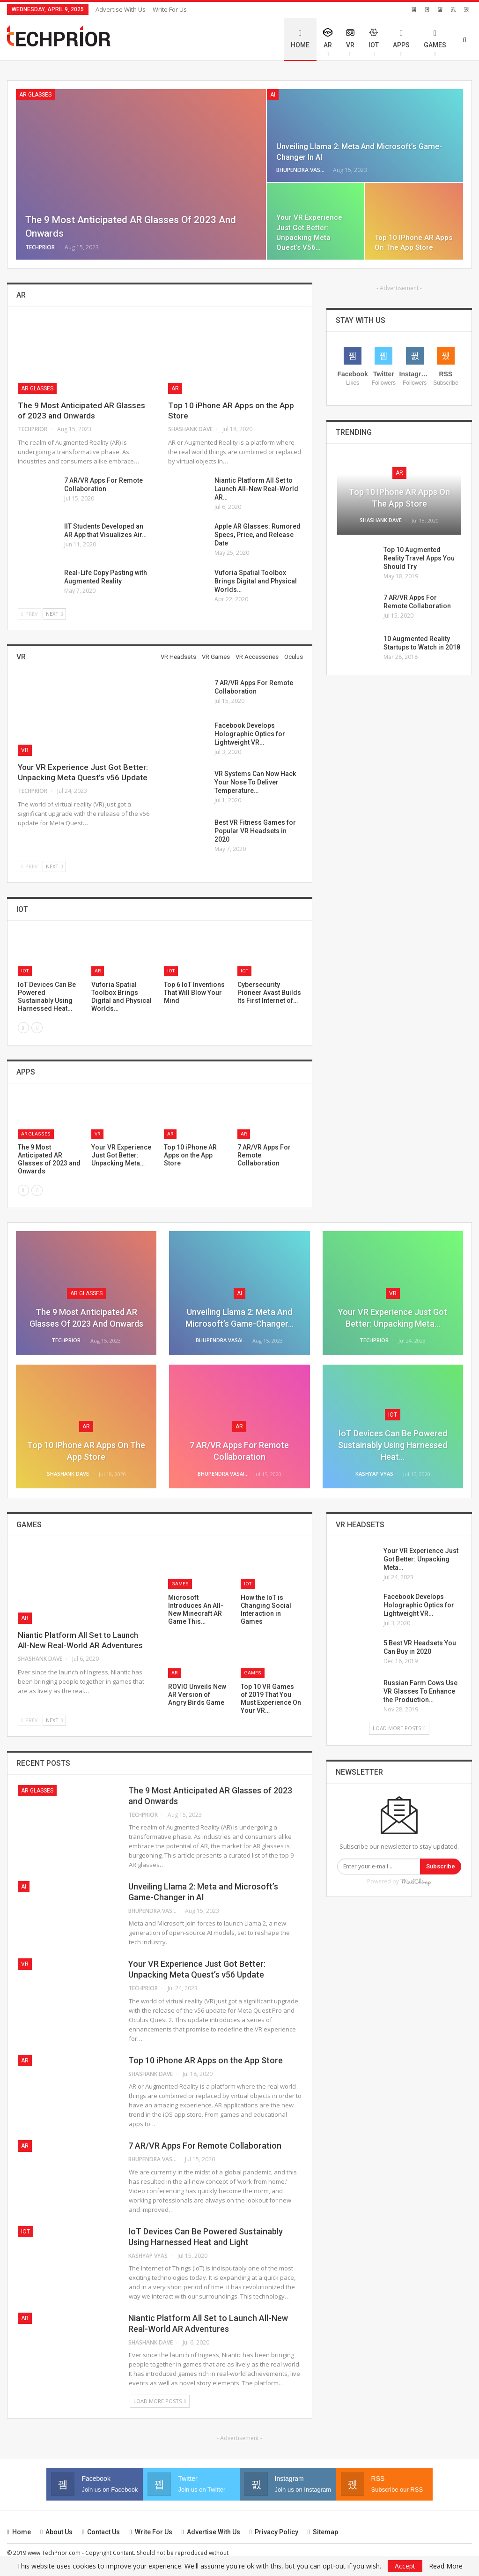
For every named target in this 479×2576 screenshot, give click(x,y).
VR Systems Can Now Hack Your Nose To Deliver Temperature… (255, 782)
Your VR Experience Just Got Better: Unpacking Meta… (420, 1559)
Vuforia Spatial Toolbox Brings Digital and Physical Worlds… (255, 581)
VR (350, 43)
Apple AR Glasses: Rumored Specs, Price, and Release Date (257, 535)
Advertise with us (121, 9)
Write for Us (170, 9)
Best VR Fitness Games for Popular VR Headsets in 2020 (255, 831)
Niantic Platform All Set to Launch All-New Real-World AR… (256, 489)
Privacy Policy (274, 2532)
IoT (373, 43)
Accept (405, 2565)
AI (272, 94)
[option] (160, 976)
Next (54, 613)
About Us (56, 2532)
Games (435, 39)
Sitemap (323, 2532)
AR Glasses (35, 94)
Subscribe (440, 1866)
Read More (446, 2566)
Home (300, 39)
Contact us (101, 2532)
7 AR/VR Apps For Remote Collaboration (204, 2145)
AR (328, 43)
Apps (401, 39)
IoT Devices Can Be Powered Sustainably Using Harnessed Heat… (392, 1445)
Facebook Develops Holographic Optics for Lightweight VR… (249, 734)
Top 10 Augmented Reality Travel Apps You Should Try (419, 558)
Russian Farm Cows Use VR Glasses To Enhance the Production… (420, 1691)
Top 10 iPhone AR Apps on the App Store (205, 2060)
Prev (29, 613)
